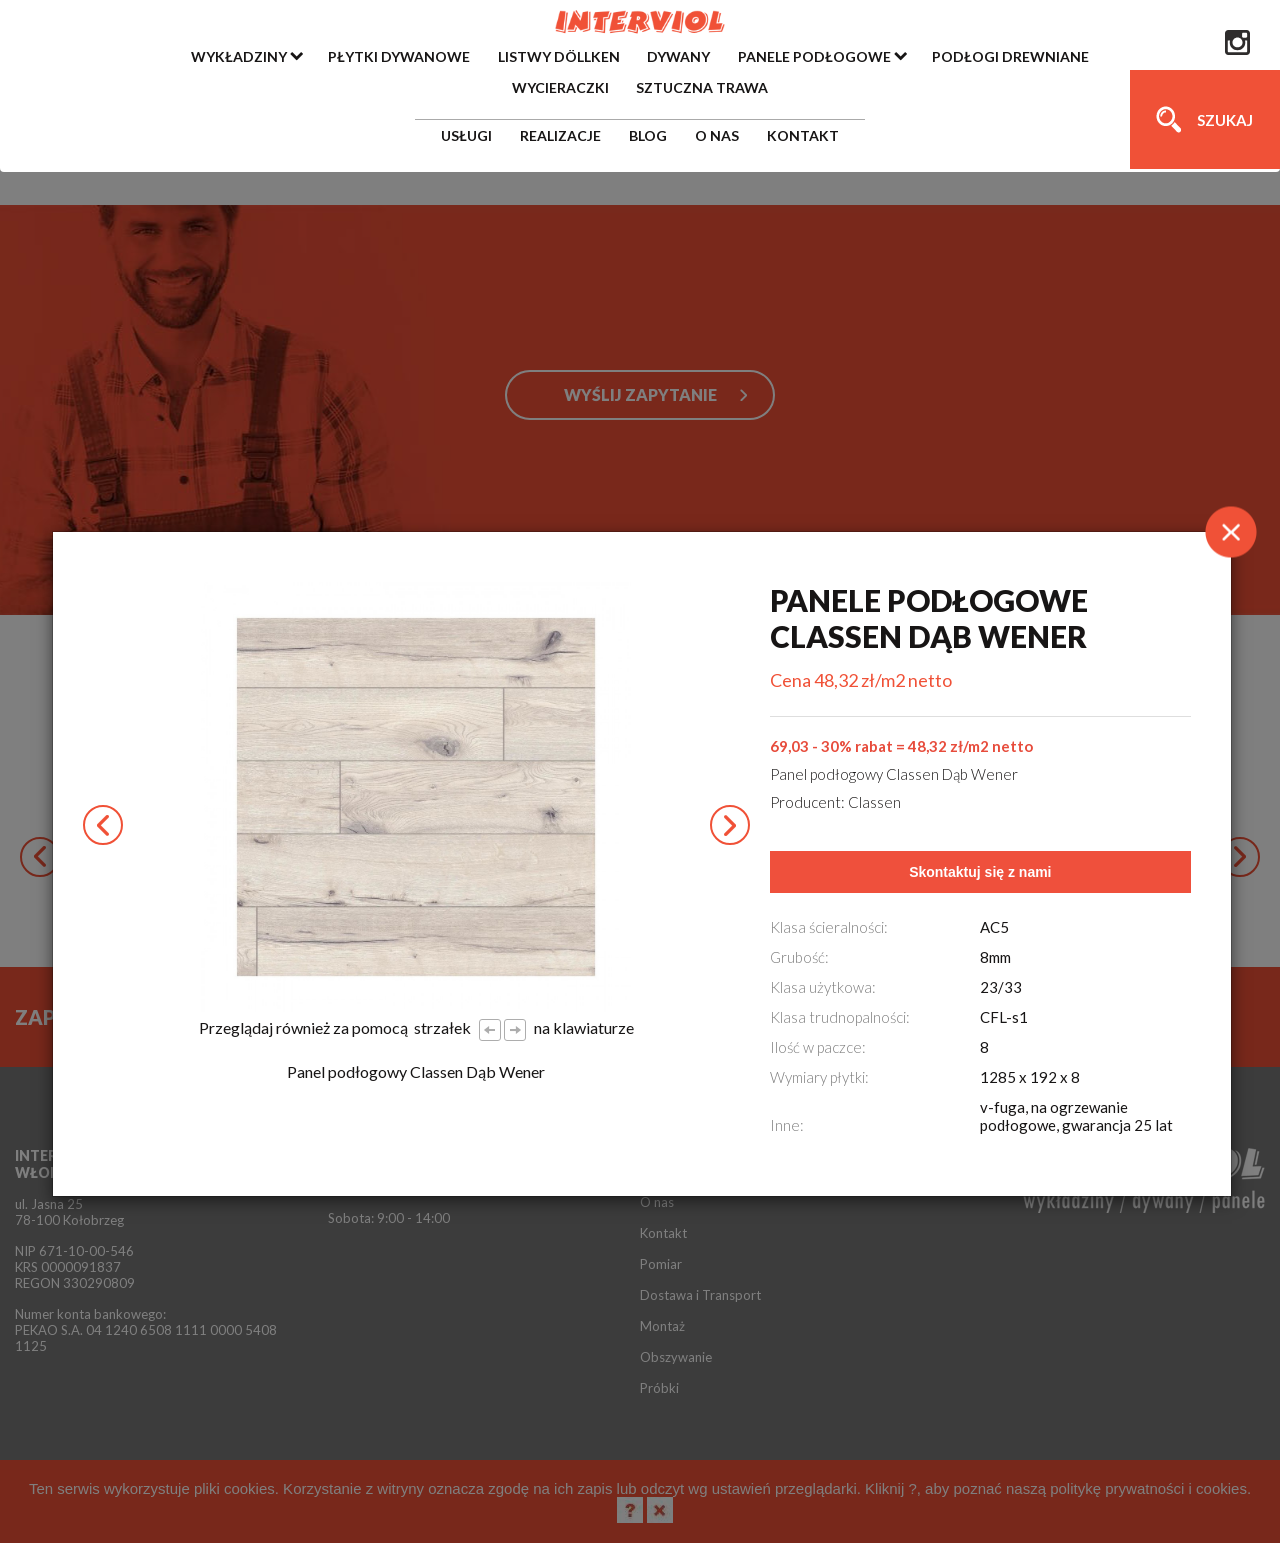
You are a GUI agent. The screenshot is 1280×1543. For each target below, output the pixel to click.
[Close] (1231, 532)
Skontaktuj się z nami (980, 872)
